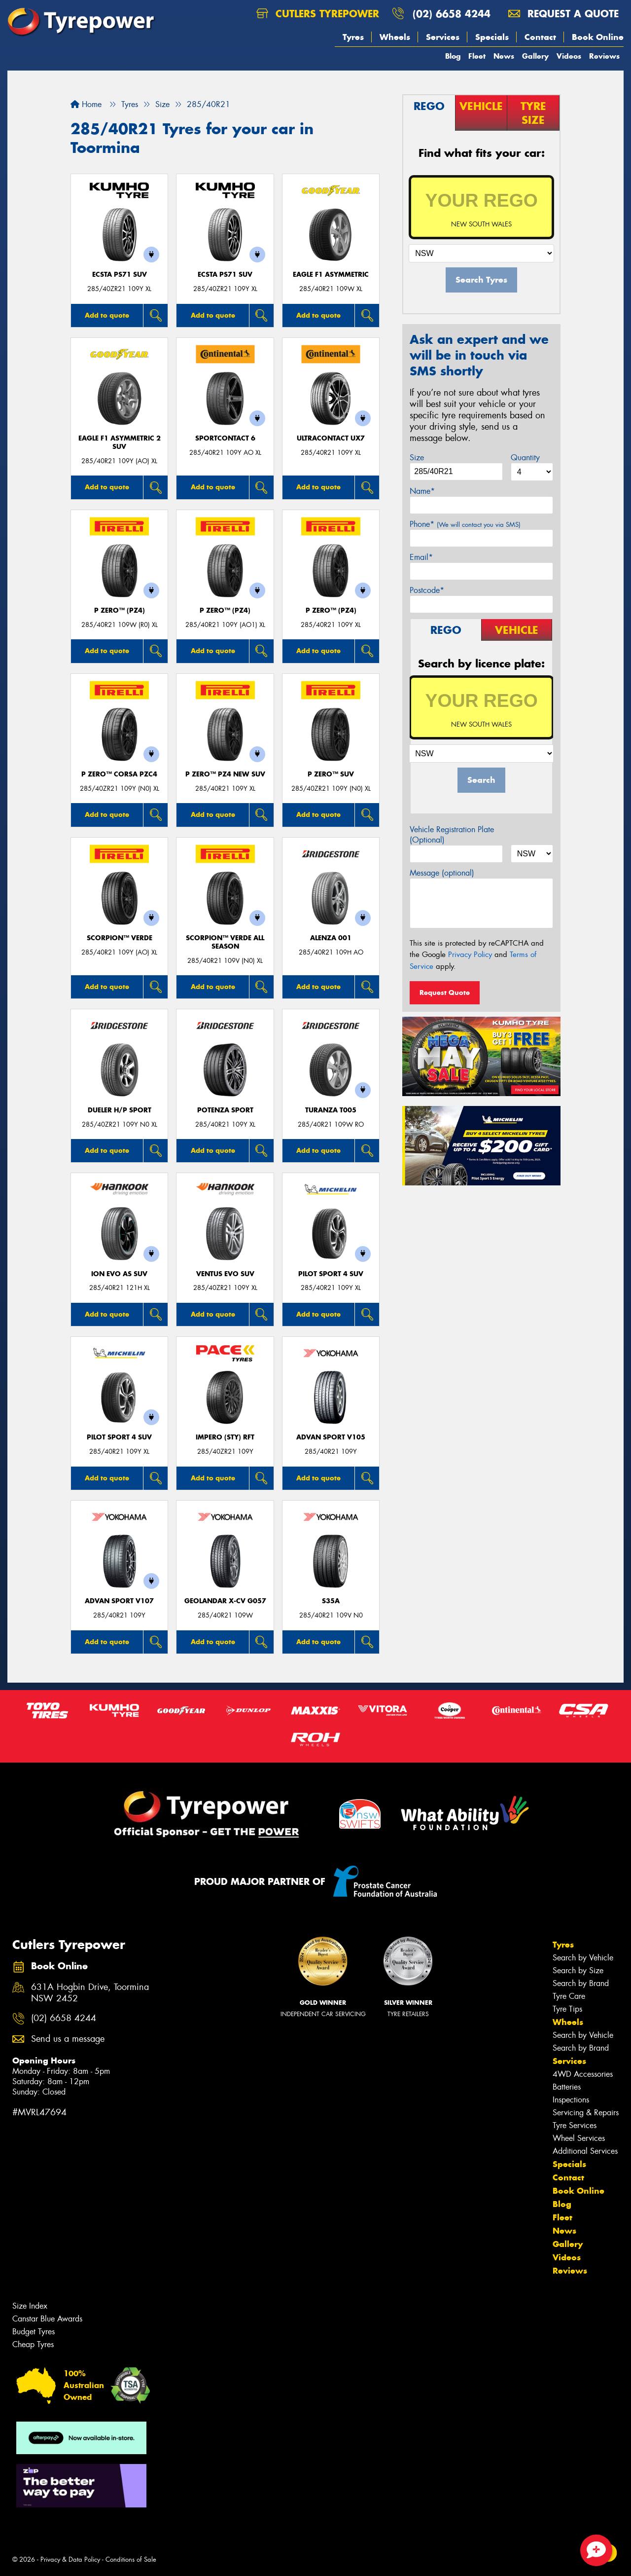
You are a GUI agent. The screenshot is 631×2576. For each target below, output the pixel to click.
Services (442, 37)
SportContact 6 (225, 438)
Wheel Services (579, 2138)
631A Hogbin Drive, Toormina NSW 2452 (90, 1993)
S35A (331, 1601)
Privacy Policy (470, 954)
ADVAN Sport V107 (119, 1601)
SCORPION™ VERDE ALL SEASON (225, 942)
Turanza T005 (330, 1110)
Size (417, 457)
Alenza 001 (330, 938)
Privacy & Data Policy (70, 2559)
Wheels (395, 37)
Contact (540, 37)
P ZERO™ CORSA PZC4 (119, 774)
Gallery (535, 56)
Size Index (29, 2306)
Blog (452, 56)
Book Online (598, 37)
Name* (422, 491)
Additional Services (585, 2151)
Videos (569, 56)
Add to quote (107, 315)
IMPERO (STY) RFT (225, 1437)
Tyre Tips (567, 2009)
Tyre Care (569, 1996)
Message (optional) (442, 873)
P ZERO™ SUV (331, 774)
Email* (421, 557)
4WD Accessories (583, 2074)
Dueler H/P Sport (119, 1110)
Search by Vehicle (583, 1957)
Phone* (465, 524)
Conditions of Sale (130, 2559)
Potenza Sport (225, 1110)
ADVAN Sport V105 (330, 1437)
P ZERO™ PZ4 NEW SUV (225, 774)
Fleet (477, 56)
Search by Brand (581, 1983)
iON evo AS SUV (119, 1274)
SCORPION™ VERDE (119, 938)
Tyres (353, 37)
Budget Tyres (33, 2331)
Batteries (567, 2087)
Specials (492, 37)
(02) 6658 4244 (452, 13)
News (503, 56)
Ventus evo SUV (225, 1274)
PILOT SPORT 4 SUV (330, 1274)
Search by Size (578, 1970)
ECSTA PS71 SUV (119, 274)
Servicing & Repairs (586, 2112)
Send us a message (68, 2039)
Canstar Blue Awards (47, 2319)
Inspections (571, 2100)
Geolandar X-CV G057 (225, 1601)
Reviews (604, 56)
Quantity (525, 457)
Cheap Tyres (33, 2344)
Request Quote (445, 992)
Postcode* (427, 590)
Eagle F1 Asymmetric (331, 274)
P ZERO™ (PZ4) (119, 610)
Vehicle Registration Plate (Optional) (452, 834)
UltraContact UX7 (331, 438)
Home (86, 104)
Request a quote (563, 13)
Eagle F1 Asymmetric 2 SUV (119, 442)
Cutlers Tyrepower (317, 13)
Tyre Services (574, 2125)
